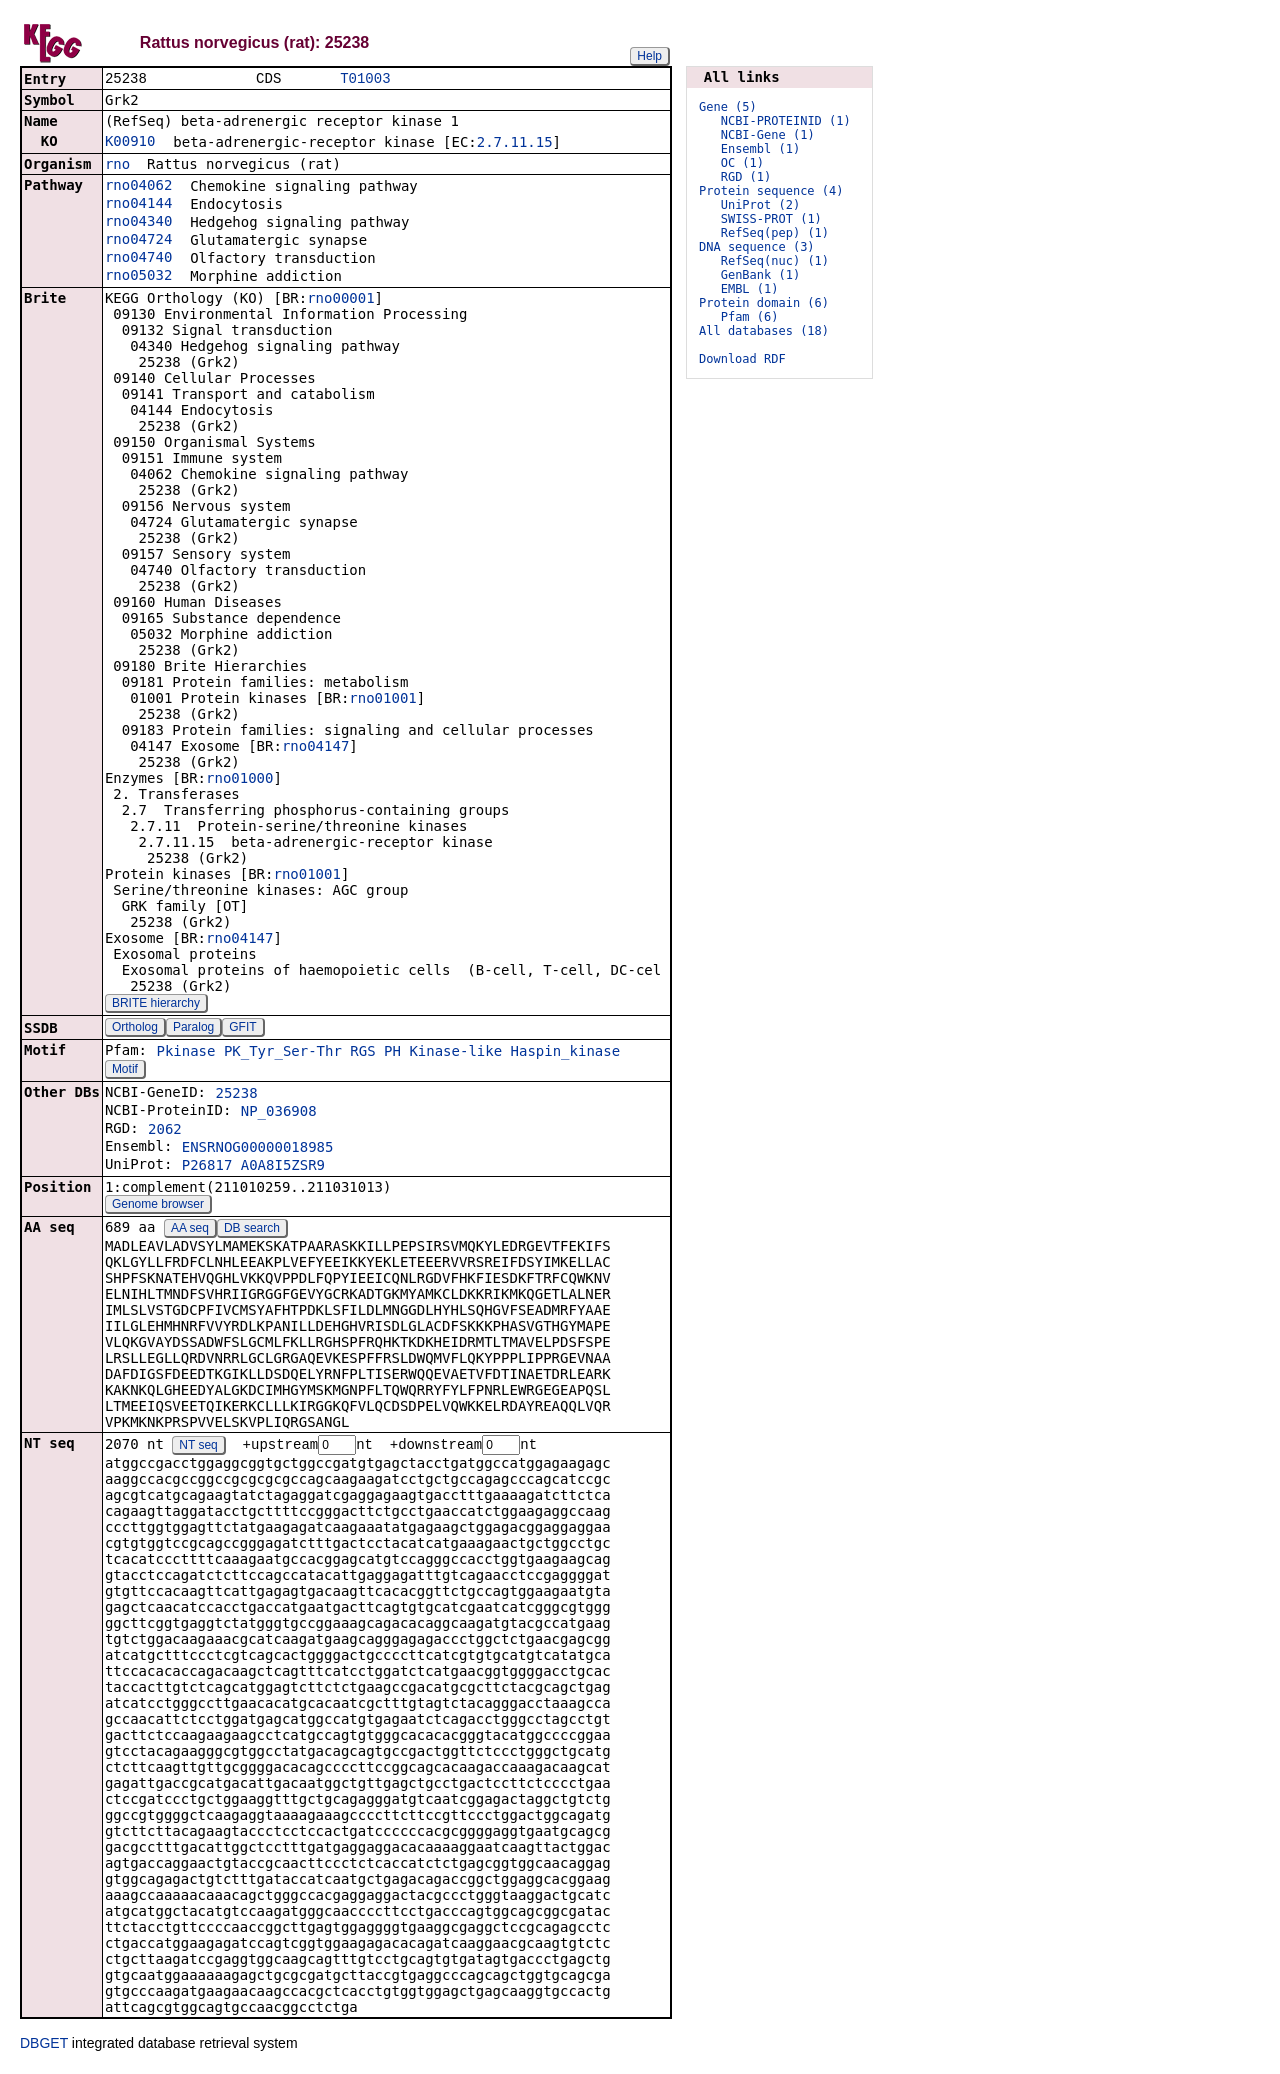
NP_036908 (279, 1113)
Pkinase (185, 1053)
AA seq (190, 1230)
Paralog (193, 1029)
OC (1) (742, 163)
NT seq (198, 1448)
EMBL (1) (750, 289)
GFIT (242, 1029)
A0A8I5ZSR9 (283, 1167)
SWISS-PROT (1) (771, 219)
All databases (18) (764, 331)
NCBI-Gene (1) (768, 135)
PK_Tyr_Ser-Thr (283, 1053)
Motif (125, 1071)
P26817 (207, 1167)
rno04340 (138, 223)
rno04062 (138, 187)
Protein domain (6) (764, 303)
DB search (252, 1230)
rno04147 (315, 748)
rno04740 (138, 259)
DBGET (44, 2046)
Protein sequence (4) (771, 191)
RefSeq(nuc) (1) (775, 261)
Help (649, 56)
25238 (236, 1095)
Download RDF (742, 359)
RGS (362, 1053)
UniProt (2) (760, 205)
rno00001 (340, 300)
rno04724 (138, 241)
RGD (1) (746, 177)
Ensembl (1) (760, 149)
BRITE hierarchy (156, 1005)
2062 (165, 1131)
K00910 (130, 143)
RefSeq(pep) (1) (775, 233)
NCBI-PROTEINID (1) (786, 121)
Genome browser (158, 1206)
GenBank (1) (760, 275)
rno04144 (138, 205)
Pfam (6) (750, 317)
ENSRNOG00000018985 (258, 1149)
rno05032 (138, 277)
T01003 (365, 79)
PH (392, 1053)
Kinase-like (455, 1053)
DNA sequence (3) (757, 247)
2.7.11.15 (515, 144)
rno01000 (239, 780)
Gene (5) (728, 107)
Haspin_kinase (566, 1053)
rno (117, 166)
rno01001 (382, 700)
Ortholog (135, 1029)
